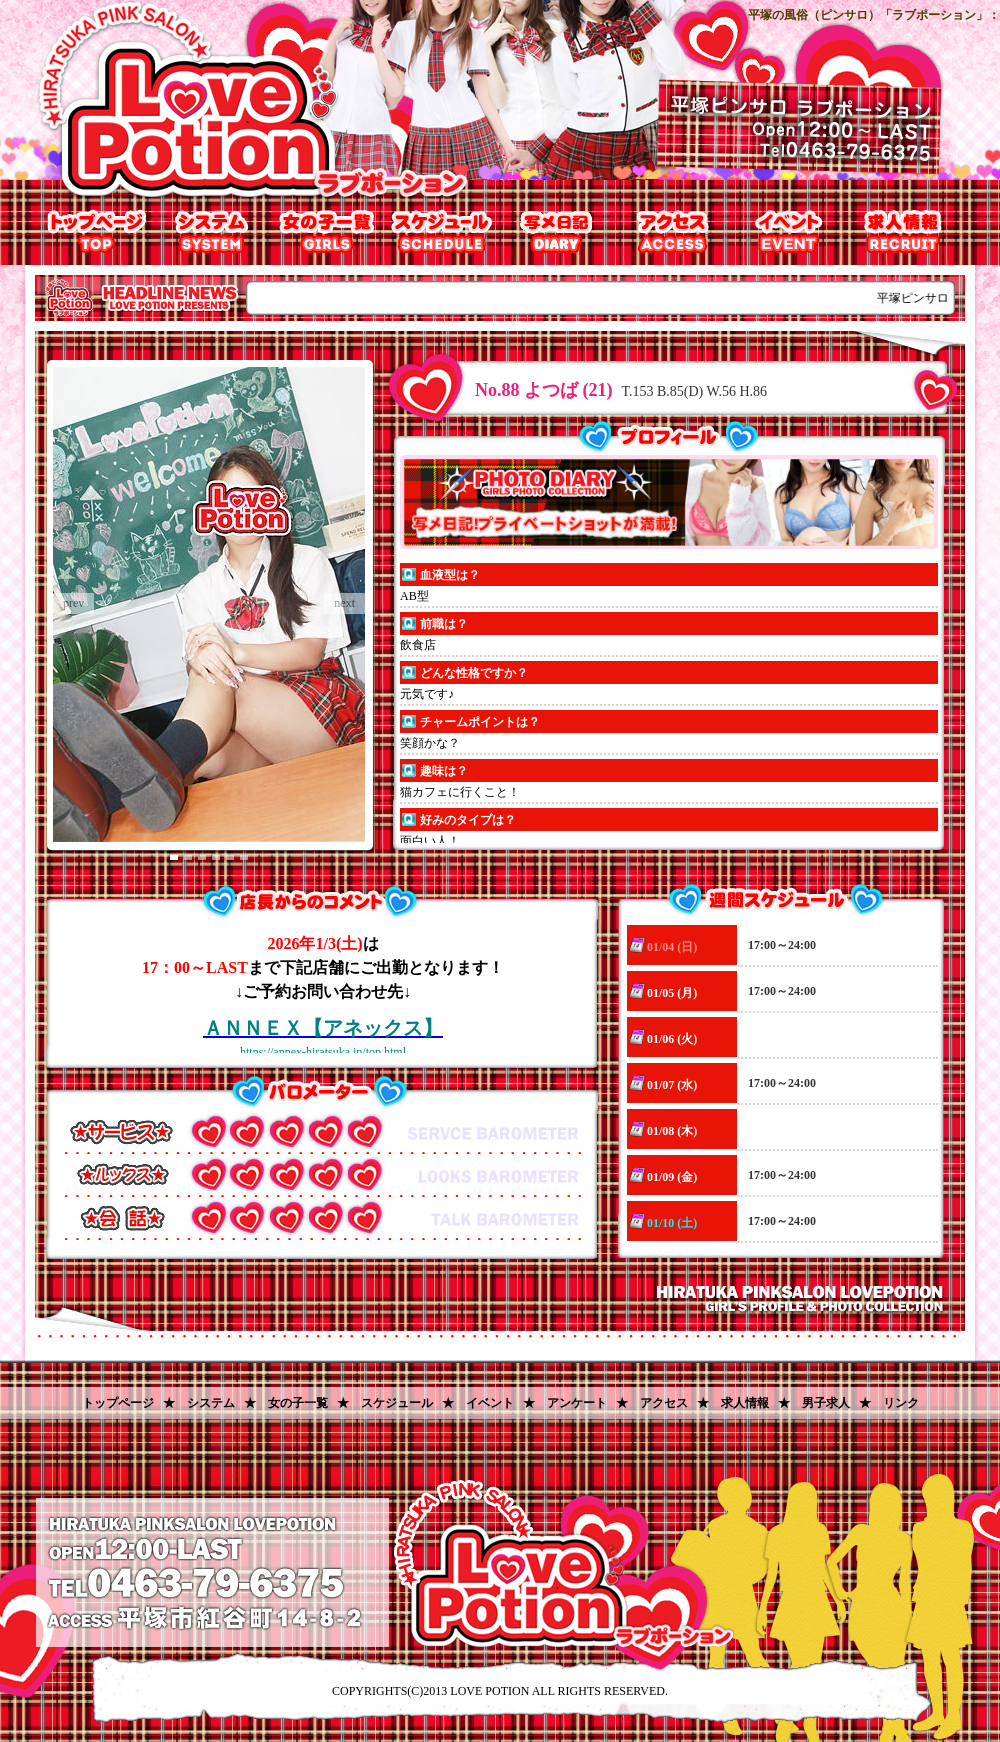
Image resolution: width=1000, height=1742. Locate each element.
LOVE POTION (489, 1691)
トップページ (97, 231)
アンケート (577, 1403)
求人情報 (902, 231)
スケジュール (397, 1403)
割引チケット (787, 231)
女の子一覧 (327, 231)
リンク (901, 1403)
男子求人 (826, 1403)
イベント (490, 1403)
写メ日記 (557, 231)
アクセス (672, 231)
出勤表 (442, 231)
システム (212, 231)
